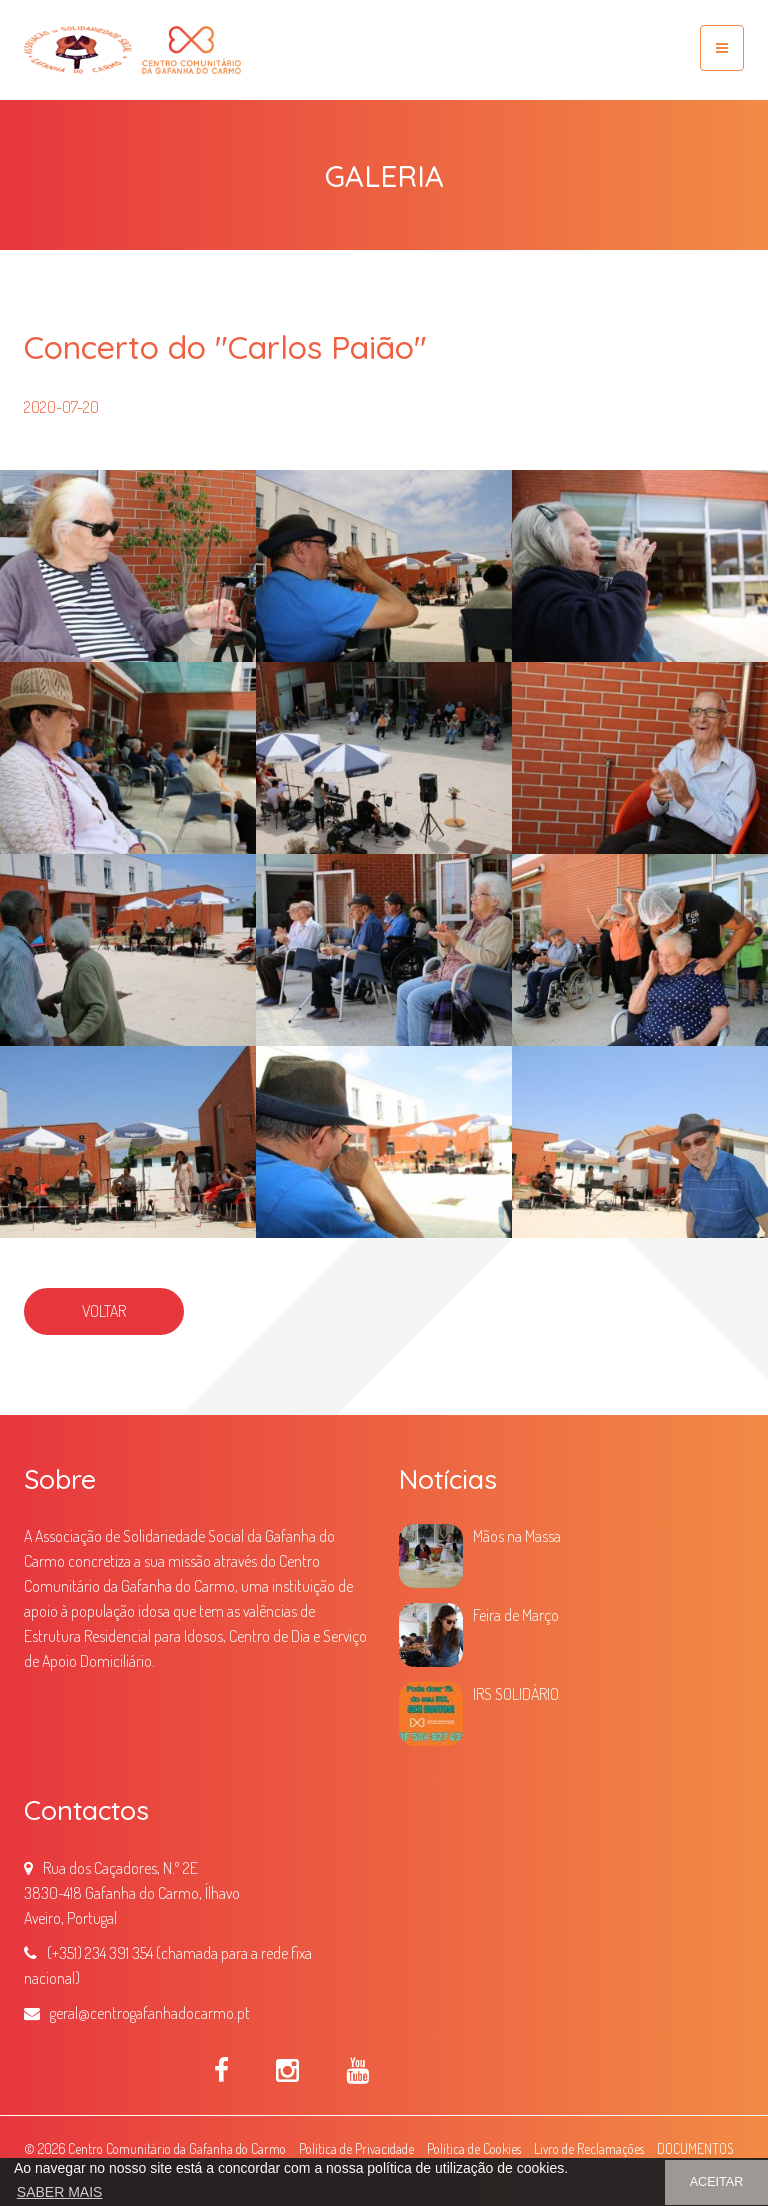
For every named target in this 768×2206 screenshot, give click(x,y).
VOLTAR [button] (104, 1311)
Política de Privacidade (356, 2148)
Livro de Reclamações (589, 2148)
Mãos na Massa (517, 1536)
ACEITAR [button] (717, 2182)
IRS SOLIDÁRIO (516, 1694)
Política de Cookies (474, 2148)
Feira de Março (516, 1615)
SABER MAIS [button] (60, 2192)
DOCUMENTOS (695, 2148)
